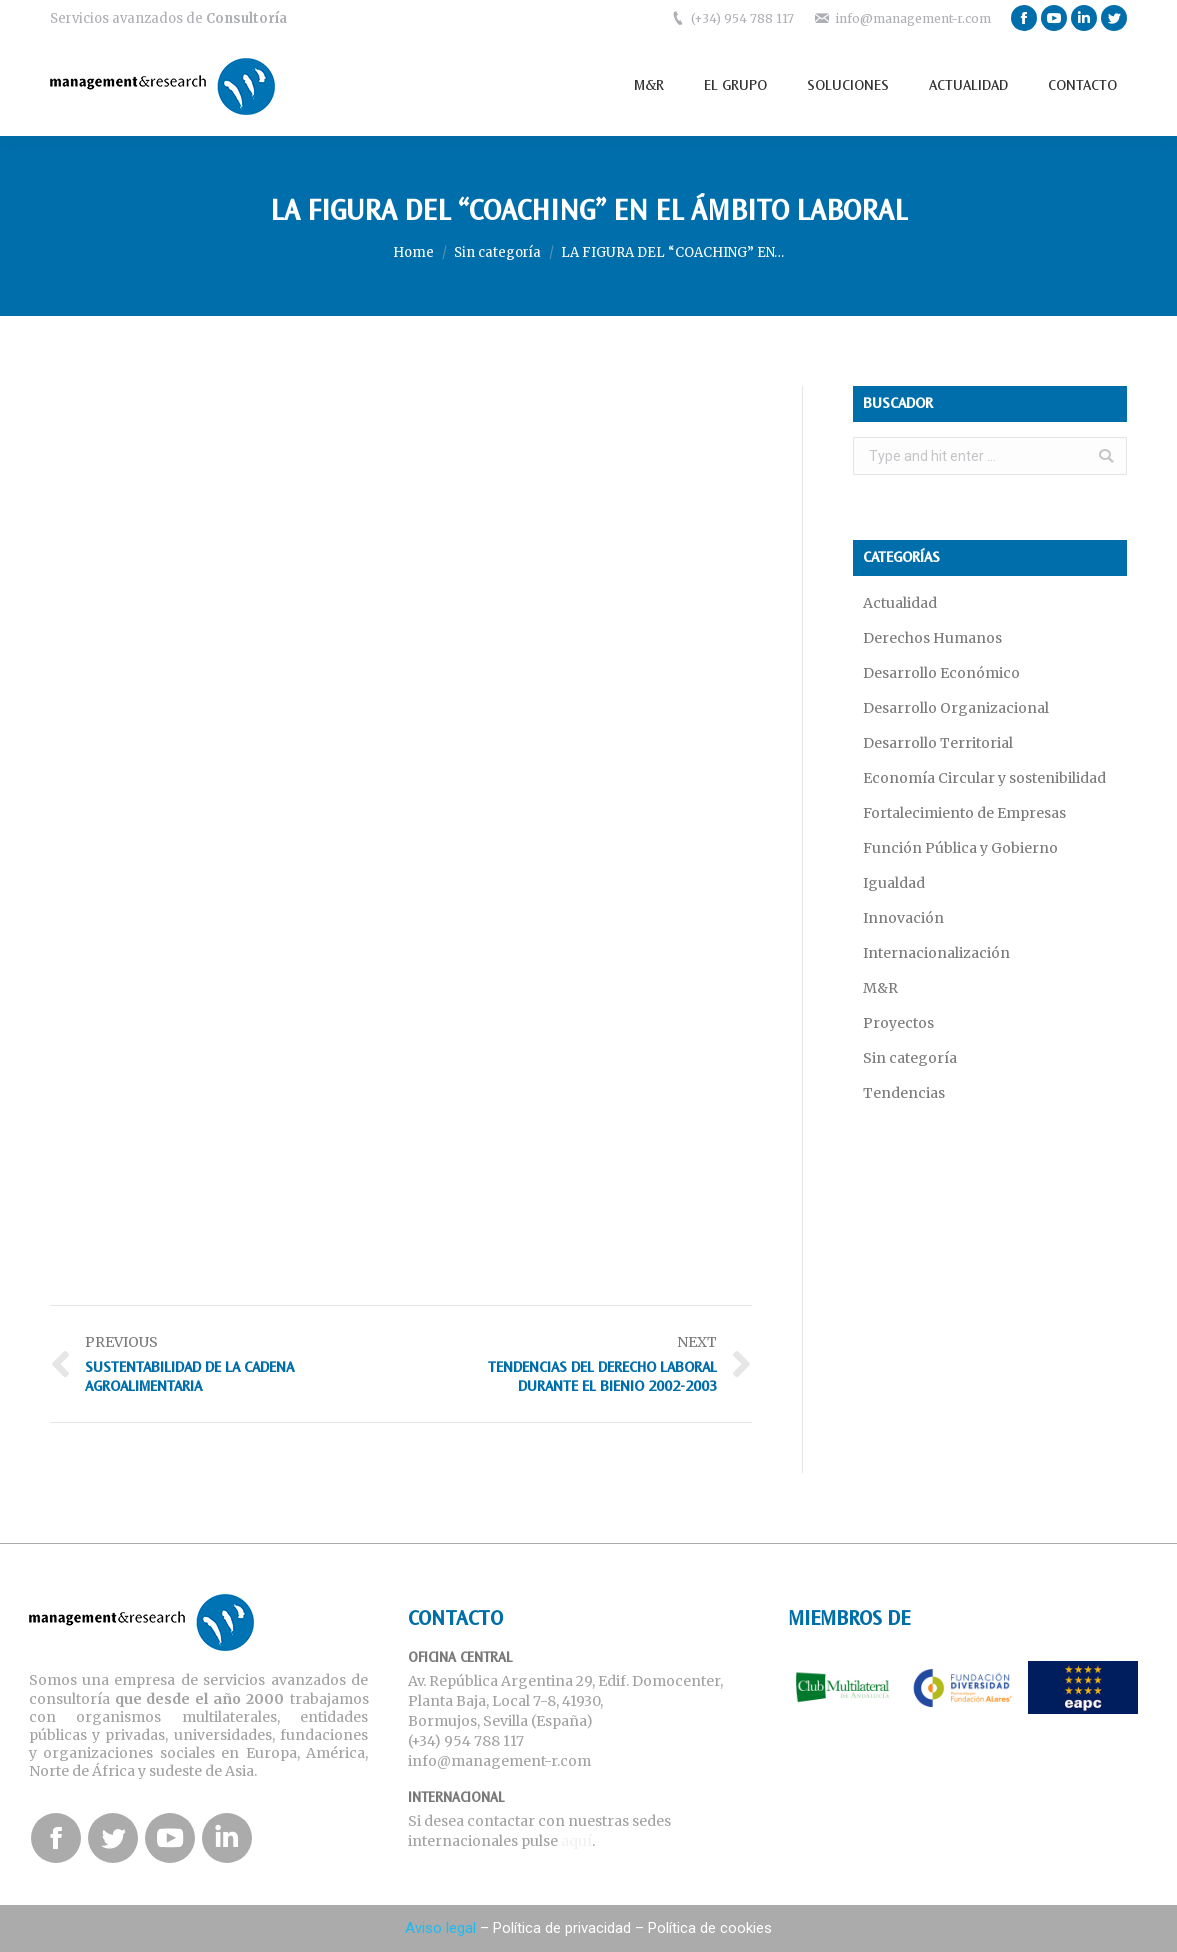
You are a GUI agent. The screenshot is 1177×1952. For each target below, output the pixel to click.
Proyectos (898, 1023)
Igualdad (894, 883)
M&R (880, 988)
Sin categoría (497, 252)
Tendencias (904, 1093)
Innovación (903, 918)
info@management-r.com (913, 18)
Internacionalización (936, 953)
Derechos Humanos (932, 638)
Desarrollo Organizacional (956, 708)
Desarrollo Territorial (938, 743)
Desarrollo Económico (941, 673)
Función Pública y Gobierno (960, 848)
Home (413, 252)
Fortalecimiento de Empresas (964, 813)
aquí (576, 1841)
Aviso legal (440, 1928)
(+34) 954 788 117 (742, 18)
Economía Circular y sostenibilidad (984, 778)
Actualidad (900, 603)
